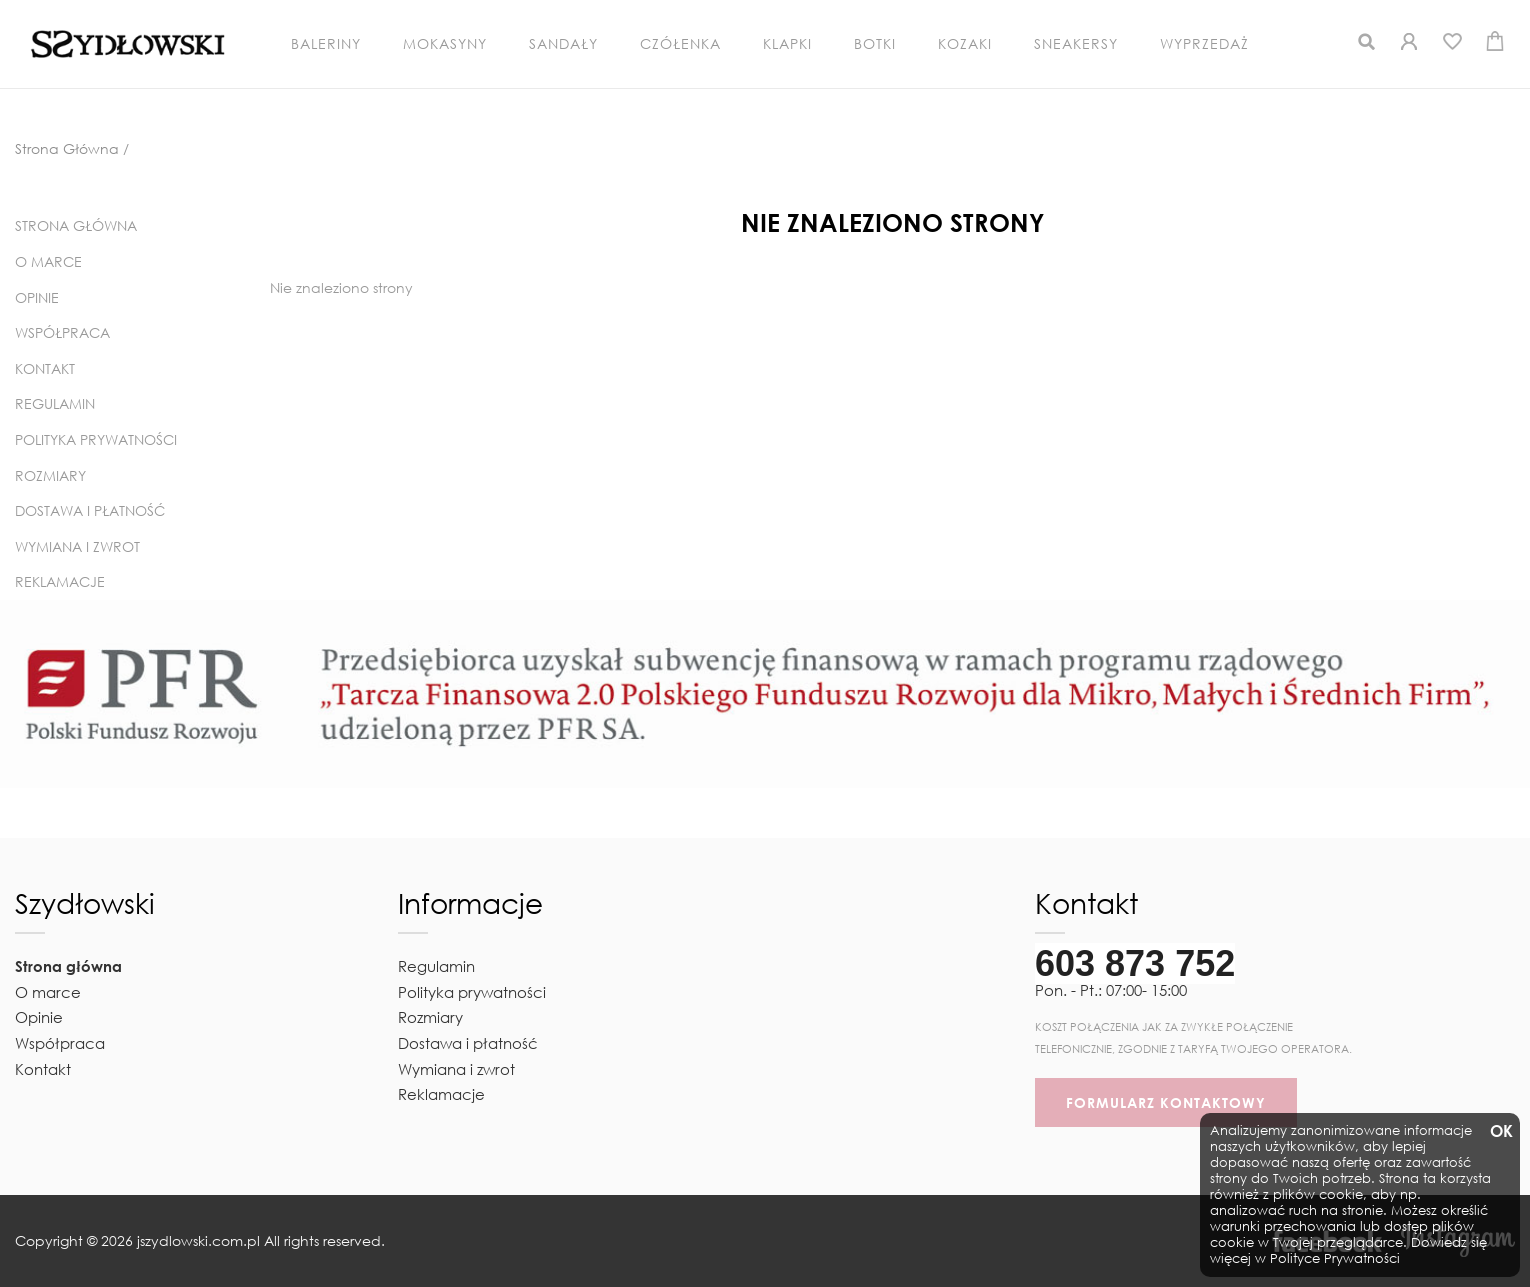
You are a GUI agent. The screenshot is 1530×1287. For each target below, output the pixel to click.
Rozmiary (50, 475)
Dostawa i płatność (90, 510)
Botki (875, 43)
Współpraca (62, 332)
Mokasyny (445, 43)
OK (1500, 1131)
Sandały (563, 43)
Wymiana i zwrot (77, 546)
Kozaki (965, 43)
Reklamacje (60, 581)
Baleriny (326, 43)
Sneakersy (1076, 43)
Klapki (787, 43)
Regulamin (55, 403)
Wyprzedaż (1204, 43)
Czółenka (680, 43)
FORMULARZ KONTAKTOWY (1166, 1102)
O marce (48, 261)
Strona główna (76, 225)
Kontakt (45, 368)
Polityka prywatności (96, 439)
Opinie (37, 297)
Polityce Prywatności (1335, 1258)
